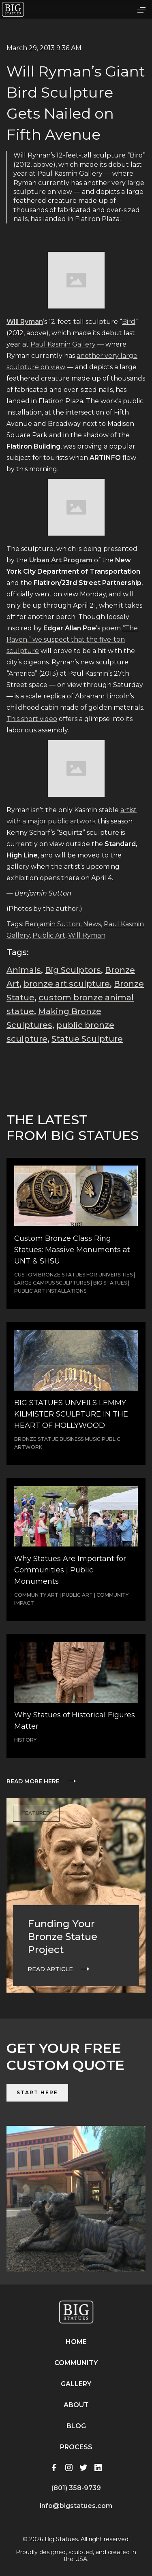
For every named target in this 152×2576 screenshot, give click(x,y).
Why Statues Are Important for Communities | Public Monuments (70, 1570)
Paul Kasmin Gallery (63, 344)
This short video (31, 719)
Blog (76, 2426)
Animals (23, 970)
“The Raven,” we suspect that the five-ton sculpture (72, 639)
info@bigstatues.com (76, 2506)
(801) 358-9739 (76, 2488)
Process (76, 2447)
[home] (13, 9)
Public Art (48, 935)
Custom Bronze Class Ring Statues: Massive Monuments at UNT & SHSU (72, 1250)
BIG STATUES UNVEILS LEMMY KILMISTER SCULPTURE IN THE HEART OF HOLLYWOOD (71, 1414)
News (92, 924)
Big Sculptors (73, 970)
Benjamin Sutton (52, 924)
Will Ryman (86, 935)
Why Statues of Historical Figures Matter (74, 1720)
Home (76, 2342)
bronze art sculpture (67, 984)
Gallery (76, 2384)
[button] (141, 9)
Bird (128, 321)
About (76, 2405)
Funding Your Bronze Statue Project (62, 1936)
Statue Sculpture (87, 1039)
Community (76, 2363)
